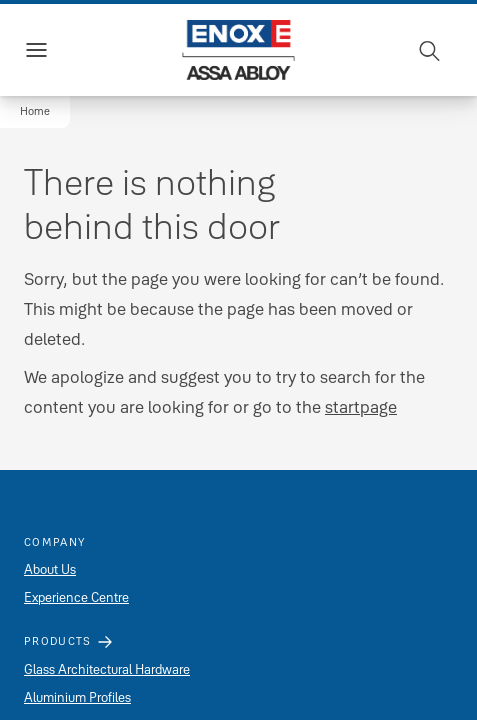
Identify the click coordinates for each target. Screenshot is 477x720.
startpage (361, 407)
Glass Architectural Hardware (107, 669)
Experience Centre (76, 597)
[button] (35, 112)
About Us (50, 569)
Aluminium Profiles (77, 697)
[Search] (430, 50)
